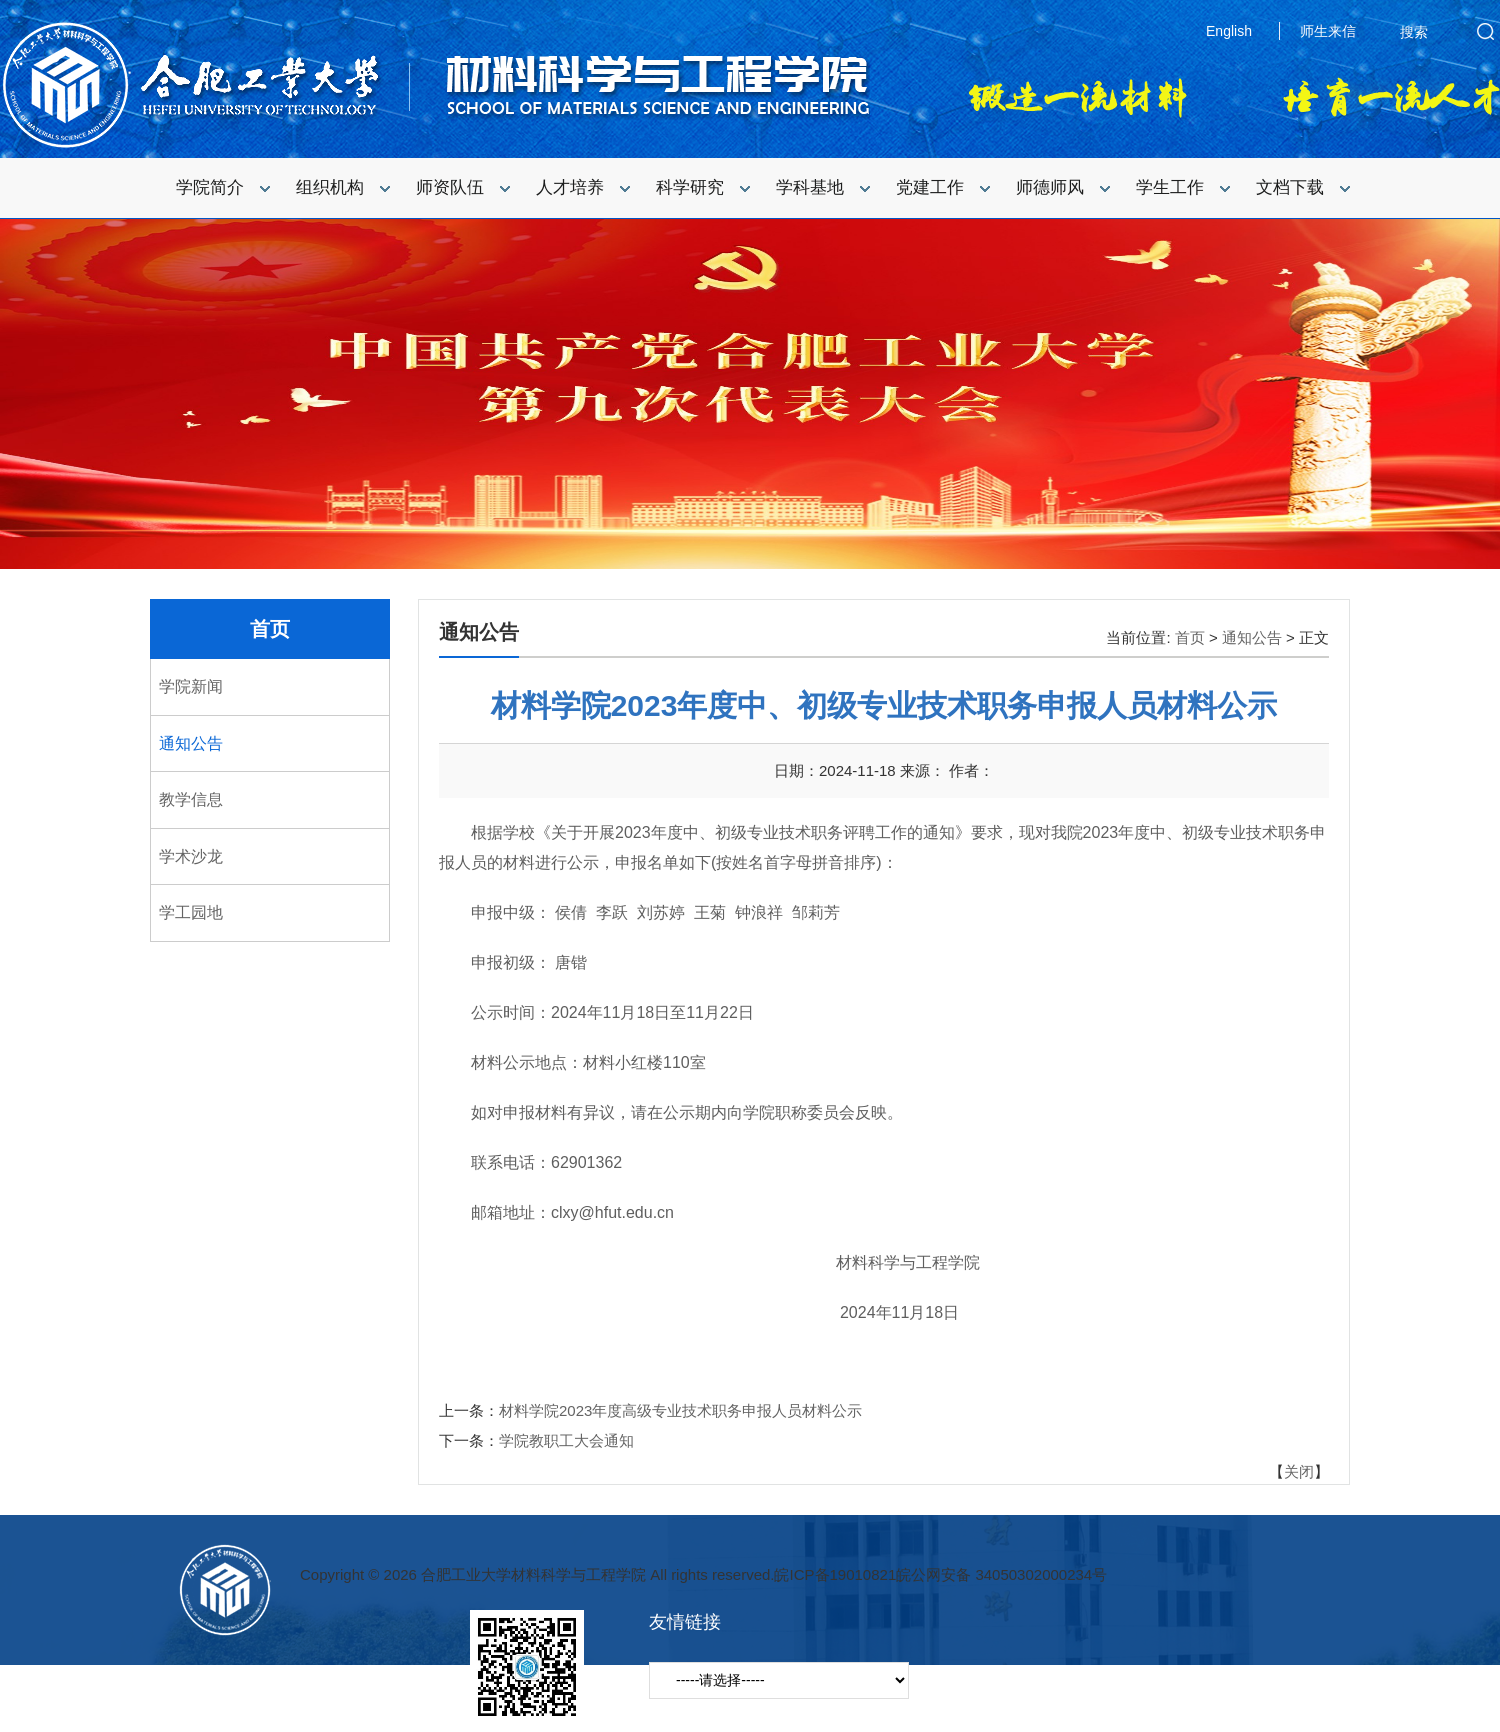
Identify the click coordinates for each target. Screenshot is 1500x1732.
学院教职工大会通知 (566, 1440)
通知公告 (191, 743)
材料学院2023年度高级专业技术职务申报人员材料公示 (680, 1410)
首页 (270, 629)
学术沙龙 (191, 856)
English (1229, 31)
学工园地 (191, 912)
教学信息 (191, 799)
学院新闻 (191, 686)
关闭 (1299, 1471)
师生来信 (1328, 31)
